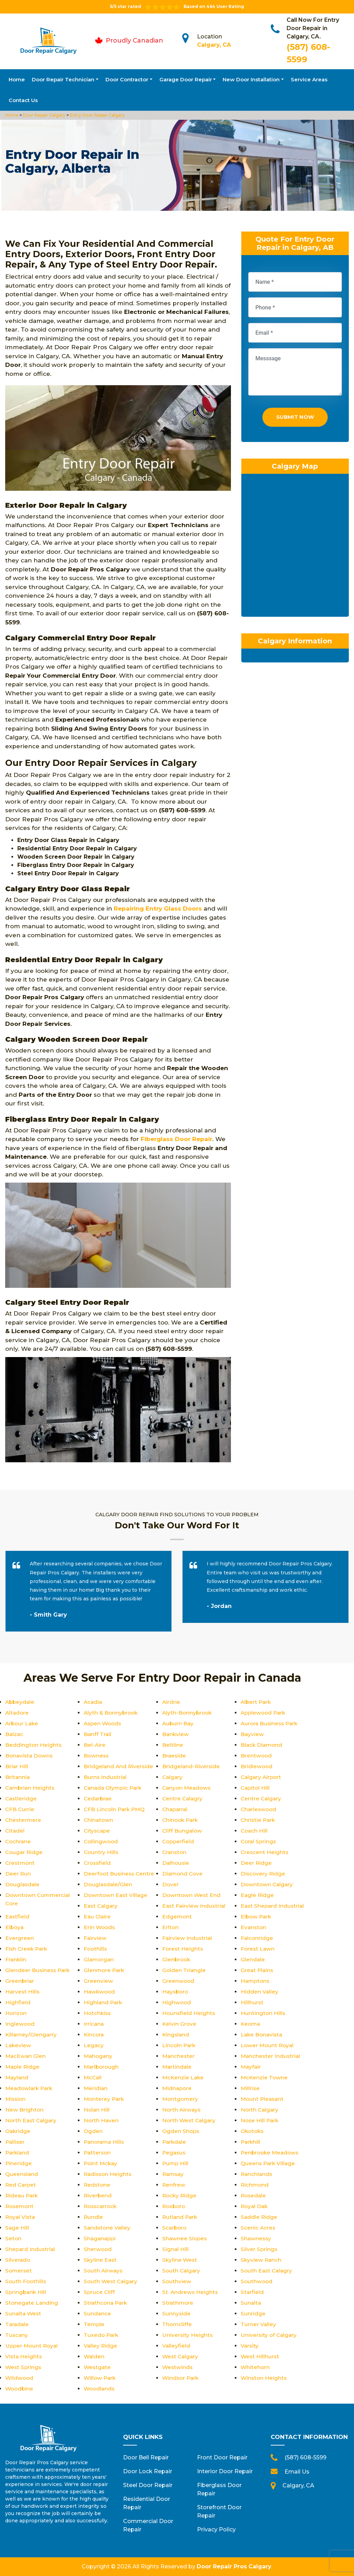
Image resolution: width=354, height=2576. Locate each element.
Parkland (17, 2152)
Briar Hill (16, 1766)
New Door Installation (251, 79)
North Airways (182, 2109)
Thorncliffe (177, 2324)
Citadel (15, 1830)
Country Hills (101, 1852)
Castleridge (21, 1798)
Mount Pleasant (263, 2099)
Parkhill (251, 2142)
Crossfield (98, 1863)
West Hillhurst (260, 2356)
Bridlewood (257, 1766)
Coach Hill (255, 1830)
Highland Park (103, 2002)
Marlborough (102, 2066)
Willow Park (100, 2378)
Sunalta (251, 2302)
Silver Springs (259, 2249)
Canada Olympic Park (114, 1787)
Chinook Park (181, 1820)
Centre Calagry (183, 1798)
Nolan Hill (97, 2109)
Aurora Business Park (270, 1723)
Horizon (16, 2013)
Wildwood (19, 2378)
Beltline (172, 1745)
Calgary (173, 1777)
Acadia (93, 1702)
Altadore (17, 1712)
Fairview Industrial (187, 1938)
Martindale (177, 2066)
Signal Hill (175, 2249)
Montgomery (180, 2099)
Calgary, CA (214, 45)
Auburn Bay (178, 1723)
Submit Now (295, 419)
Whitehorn (255, 2367)
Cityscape (97, 1830)
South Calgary (182, 2270)
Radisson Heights (108, 2174)
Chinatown (99, 1820)
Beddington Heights (33, 1745)
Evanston (254, 1927)
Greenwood (178, 1981)
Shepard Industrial (30, 2249)
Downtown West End (192, 1895)
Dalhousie (176, 1863)
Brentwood (256, 1755)
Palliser (15, 2142)
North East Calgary (31, 2120)
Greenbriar (20, 1981)
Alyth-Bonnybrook (188, 1712)
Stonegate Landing (32, 2302)
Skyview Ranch (261, 2260)
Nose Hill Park (260, 2120)
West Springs (24, 2367)
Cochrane (18, 1841)
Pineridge (18, 2163)
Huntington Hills (263, 2013)
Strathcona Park (106, 2302)
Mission (16, 2099)
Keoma (251, 2024)
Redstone (97, 2184)
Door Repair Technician (63, 79)
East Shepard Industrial (273, 1905)
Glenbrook (177, 1959)
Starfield (252, 2292)
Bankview (175, 1734)
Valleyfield (176, 2345)
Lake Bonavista (262, 2034)
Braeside (174, 1755)
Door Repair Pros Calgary (234, 2566)
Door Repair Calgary (43, 115)
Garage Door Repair (185, 79)
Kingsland (176, 2034)
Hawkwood (100, 1991)
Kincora (94, 2034)
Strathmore (178, 2302)
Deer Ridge (256, 1863)
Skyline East (101, 2260)
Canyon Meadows (187, 1787)
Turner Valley (259, 2324)
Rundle (93, 2217)
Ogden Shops (181, 2131)
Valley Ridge (101, 2345)
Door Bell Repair (146, 2457)
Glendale (253, 1959)
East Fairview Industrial (194, 1905)
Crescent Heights (265, 1852)
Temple (94, 2324)
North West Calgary (189, 2120)
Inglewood (20, 2024)
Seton (13, 2238)
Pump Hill (175, 2163)
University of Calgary (269, 2335)
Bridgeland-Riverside (191, 1766)
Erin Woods (100, 1927)
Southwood (257, 2281)
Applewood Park (264, 1712)
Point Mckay (101, 2163)
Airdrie (171, 1702)
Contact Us (23, 100)
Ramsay (173, 2174)
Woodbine (20, 2388)
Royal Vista (21, 2217)
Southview (177, 2281)
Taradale (17, 2324)
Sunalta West (24, 2313)
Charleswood (259, 1809)
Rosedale (254, 2195)
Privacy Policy (216, 2529)
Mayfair (251, 2066)
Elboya (15, 1927)
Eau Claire (98, 1916)
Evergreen (19, 1938)
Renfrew (174, 2184)
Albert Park (256, 1702)
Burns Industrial (106, 1777)
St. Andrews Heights (190, 2292)
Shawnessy (256, 2238)
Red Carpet (21, 2184)
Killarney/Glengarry (31, 2034)
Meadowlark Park (30, 2088)
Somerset (19, 2270)
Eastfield (17, 1916)
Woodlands (100, 2388)
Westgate (98, 2367)
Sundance (97, 2313)
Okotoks (253, 2131)
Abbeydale (20, 1702)
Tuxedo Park (102, 2335)
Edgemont (177, 1916)
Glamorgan (99, 1959)
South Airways (104, 2270)
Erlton (170, 1927)
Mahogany (99, 2056)
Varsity (250, 2345)
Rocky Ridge (180, 2195)
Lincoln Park (179, 2045)
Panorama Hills (105, 2142)
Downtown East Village (116, 1895)
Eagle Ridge (257, 1895)
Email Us (297, 2471)
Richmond (255, 2184)
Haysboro (176, 1991)
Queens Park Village (269, 2163)
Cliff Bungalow (182, 1830)
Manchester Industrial (271, 2056)
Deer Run (18, 1873)
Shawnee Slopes (185, 2238)
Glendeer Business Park (38, 1970)
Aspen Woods (103, 1723)
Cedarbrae (98, 1798)
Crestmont (20, 1863)
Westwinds (178, 2367)
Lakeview (18, 2045)
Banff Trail (98, 1734)
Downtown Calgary (268, 1884)
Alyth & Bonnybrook (112, 1712)
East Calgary (101, 1905)
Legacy (94, 2045)
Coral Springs (259, 1841)
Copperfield (178, 1841)
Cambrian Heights (30, 1787)
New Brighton (24, 2109)
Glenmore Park (105, 1970)
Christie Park (259, 1820)
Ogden (93, 2131)
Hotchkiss (98, 2013)
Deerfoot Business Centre (120, 1873)
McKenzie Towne (265, 2077)
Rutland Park (180, 2217)
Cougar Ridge (24, 1852)
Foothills (96, 1948)
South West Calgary (111, 2281)
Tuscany (17, 2335)
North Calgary (260, 2109)
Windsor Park (181, 2378)
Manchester (179, 2056)
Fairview (95, 1938)
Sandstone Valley (108, 2227)
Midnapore (177, 2088)
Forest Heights (183, 1948)
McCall (93, 2077)
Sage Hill (17, 2227)
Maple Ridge (23, 2066)
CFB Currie (20, 1809)
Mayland (17, 2077)
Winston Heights (264, 2378)
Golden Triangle (184, 1970)
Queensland (22, 2174)
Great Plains (257, 1970)
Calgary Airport (262, 1777)
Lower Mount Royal (268, 2045)
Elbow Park (257, 1916)
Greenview (98, 1981)
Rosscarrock (101, 2206)
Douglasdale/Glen (109, 1884)
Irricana (94, 2024)
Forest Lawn (258, 1948)
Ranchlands (257, 2174)
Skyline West (180, 2260)
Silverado (18, 2260)
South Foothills (26, 2281)
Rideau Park (22, 2195)
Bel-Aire (95, 1745)
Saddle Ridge (259, 2217)
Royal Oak (255, 2206)
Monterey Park (104, 2099)
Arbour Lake (22, 1723)
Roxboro (174, 2206)
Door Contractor (126, 79)
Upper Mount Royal (32, 2345)
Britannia (17, 1777)
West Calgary (181, 2356)
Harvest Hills (22, 1991)
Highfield (17, 2002)
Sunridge (253, 2313)
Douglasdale (23, 1884)
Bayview (252, 1734)
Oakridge (18, 2131)
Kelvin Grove (179, 2024)
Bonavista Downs (30, 1755)
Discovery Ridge (263, 1873)
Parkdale (174, 2142)
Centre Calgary (261, 1798)
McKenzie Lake (183, 2077)
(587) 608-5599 (305, 2457)
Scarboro (175, 2227)
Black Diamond (262, 1745)
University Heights (187, 2335)
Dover (170, 1884)
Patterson (98, 2152)
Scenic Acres (258, 2227)
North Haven (101, 2120)
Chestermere (23, 1820)
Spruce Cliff (99, 2292)
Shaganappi (100, 2238)
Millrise (250, 2088)
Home (17, 79)
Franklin (16, 1959)
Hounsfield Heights (189, 2013)
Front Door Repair (222, 2457)
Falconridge (257, 1938)
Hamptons (256, 1981)
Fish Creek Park (27, 1948)
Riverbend (98, 2195)
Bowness (97, 1755)
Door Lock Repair (147, 2471)
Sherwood (98, 2249)
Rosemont (20, 2206)
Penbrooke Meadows (271, 2152)
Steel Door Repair (148, 2485)
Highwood (177, 2002)
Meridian (96, 2088)
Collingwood (101, 1841)
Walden (94, 2356)
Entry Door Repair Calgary (97, 115)
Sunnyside (176, 2313)
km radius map (295, 550)
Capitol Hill (256, 1787)
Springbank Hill (26, 2292)
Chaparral (175, 1809)
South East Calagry (267, 2270)
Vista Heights (24, 2356)
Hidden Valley (260, 1991)
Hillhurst (252, 2002)
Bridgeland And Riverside (119, 1766)
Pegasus (174, 2152)
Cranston (175, 1852)
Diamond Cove (183, 1873)
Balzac (14, 1734)
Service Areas (309, 79)
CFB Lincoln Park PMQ (115, 1809)
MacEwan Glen (26, 2056)
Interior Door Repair (225, 2471)
